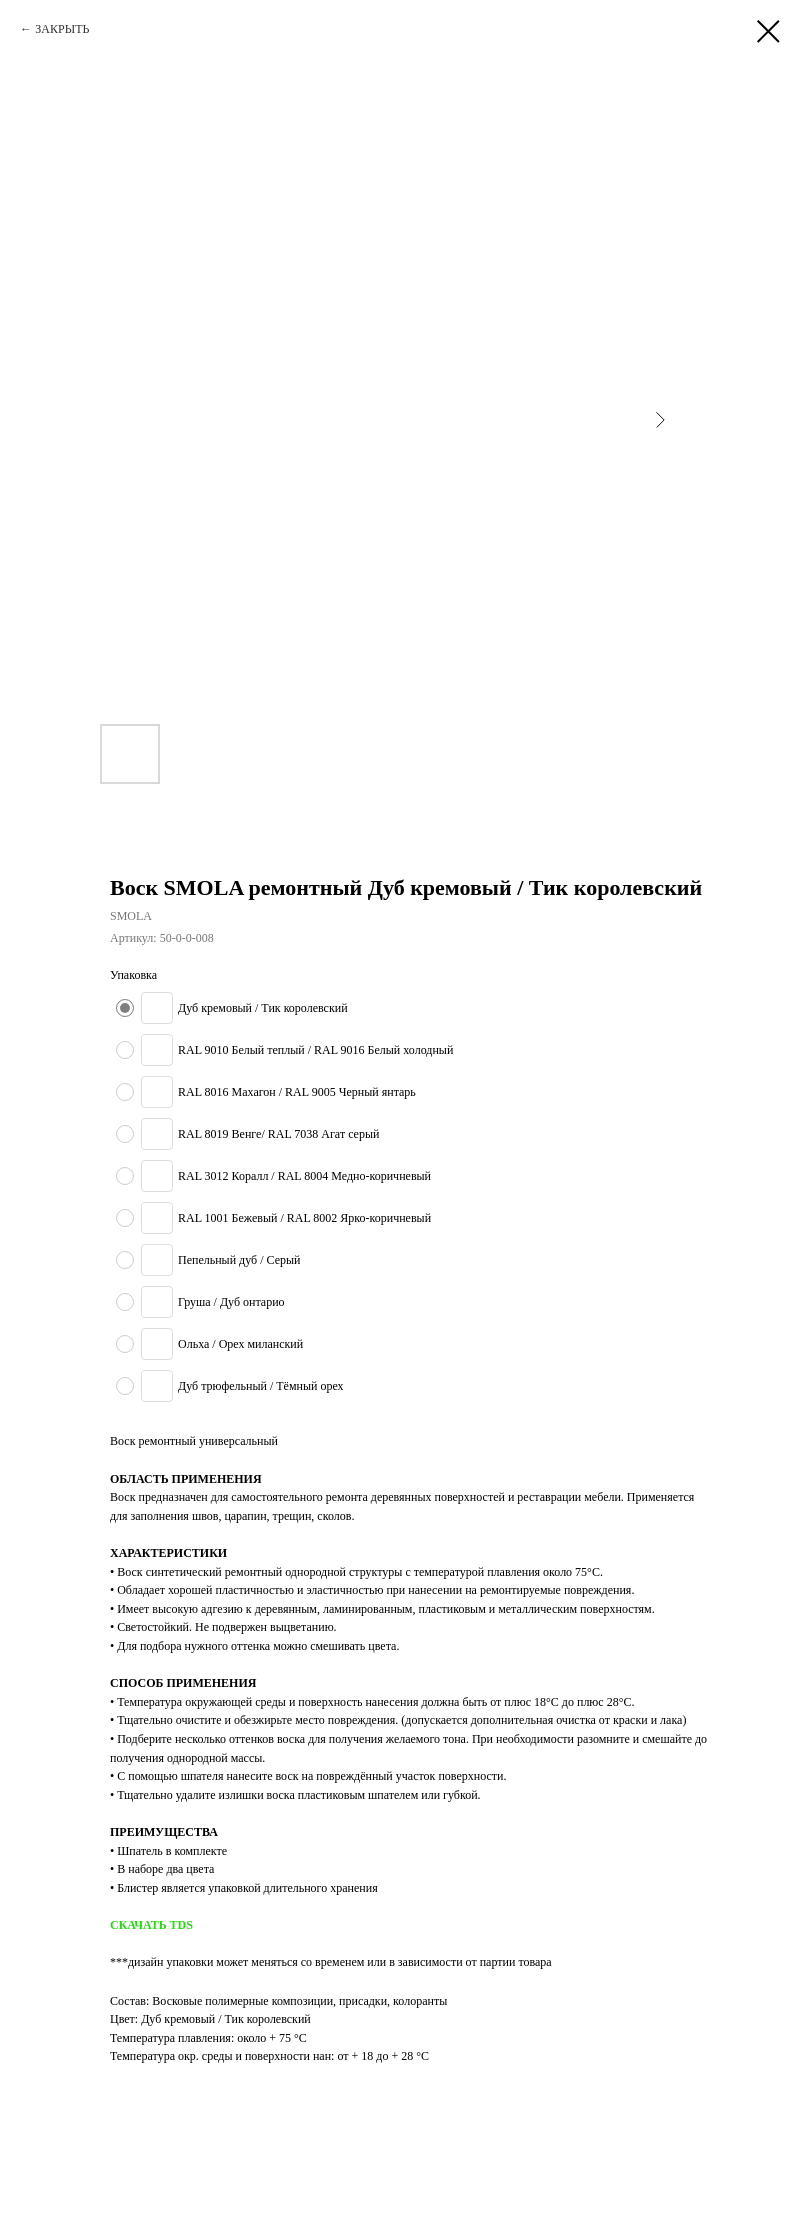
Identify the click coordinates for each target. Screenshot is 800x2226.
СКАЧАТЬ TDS (151, 1925)
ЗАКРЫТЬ (62, 29)
